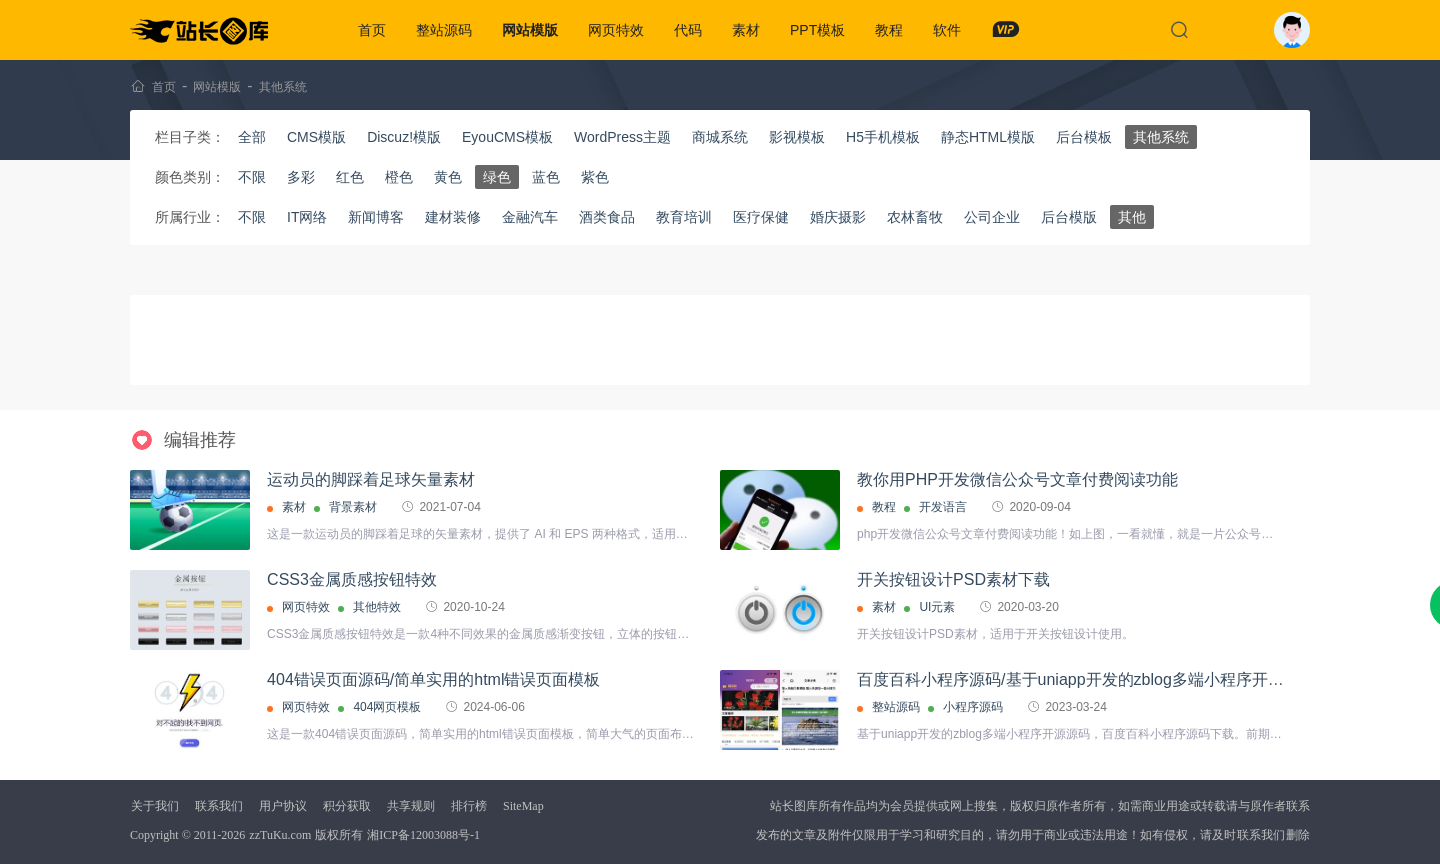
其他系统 (283, 87)
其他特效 (377, 607)
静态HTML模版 (988, 137)
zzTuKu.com (280, 835)
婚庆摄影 (838, 217)
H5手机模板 (883, 137)
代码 (688, 30)
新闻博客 (376, 217)
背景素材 (353, 507)
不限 (252, 177)
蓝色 (546, 177)
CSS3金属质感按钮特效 (352, 579)
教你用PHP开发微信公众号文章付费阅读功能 (1017, 479)
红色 (350, 177)
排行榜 (469, 806)
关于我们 (155, 806)
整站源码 (444, 30)
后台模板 (1084, 137)
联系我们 (219, 806)
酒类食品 (607, 217)
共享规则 (411, 806)
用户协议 (283, 806)
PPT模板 (817, 30)
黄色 (448, 177)
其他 (1132, 217)
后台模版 (1069, 217)
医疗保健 (761, 217)
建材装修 (453, 217)
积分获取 (347, 806)
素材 (746, 30)
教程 (889, 30)
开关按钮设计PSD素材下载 (953, 579)
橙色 (399, 177)
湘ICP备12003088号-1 (423, 835)
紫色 (595, 177)
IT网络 (307, 217)
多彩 (301, 177)
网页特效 (616, 30)
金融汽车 (530, 217)
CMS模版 (316, 137)
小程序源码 (973, 707)
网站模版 (530, 30)
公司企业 (992, 217)
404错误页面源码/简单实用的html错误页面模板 (433, 679)
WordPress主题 (622, 137)
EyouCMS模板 (507, 137)
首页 (372, 30)
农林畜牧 (915, 217)
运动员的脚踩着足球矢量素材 (371, 479)
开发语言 (943, 507)
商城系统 (720, 137)
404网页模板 (387, 707)
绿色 (497, 177)
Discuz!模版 (404, 137)
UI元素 (937, 607)
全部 (252, 137)
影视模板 (797, 137)
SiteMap (523, 806)
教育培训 (684, 217)
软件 (947, 30)
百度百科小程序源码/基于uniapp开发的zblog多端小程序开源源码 (1086, 679)
